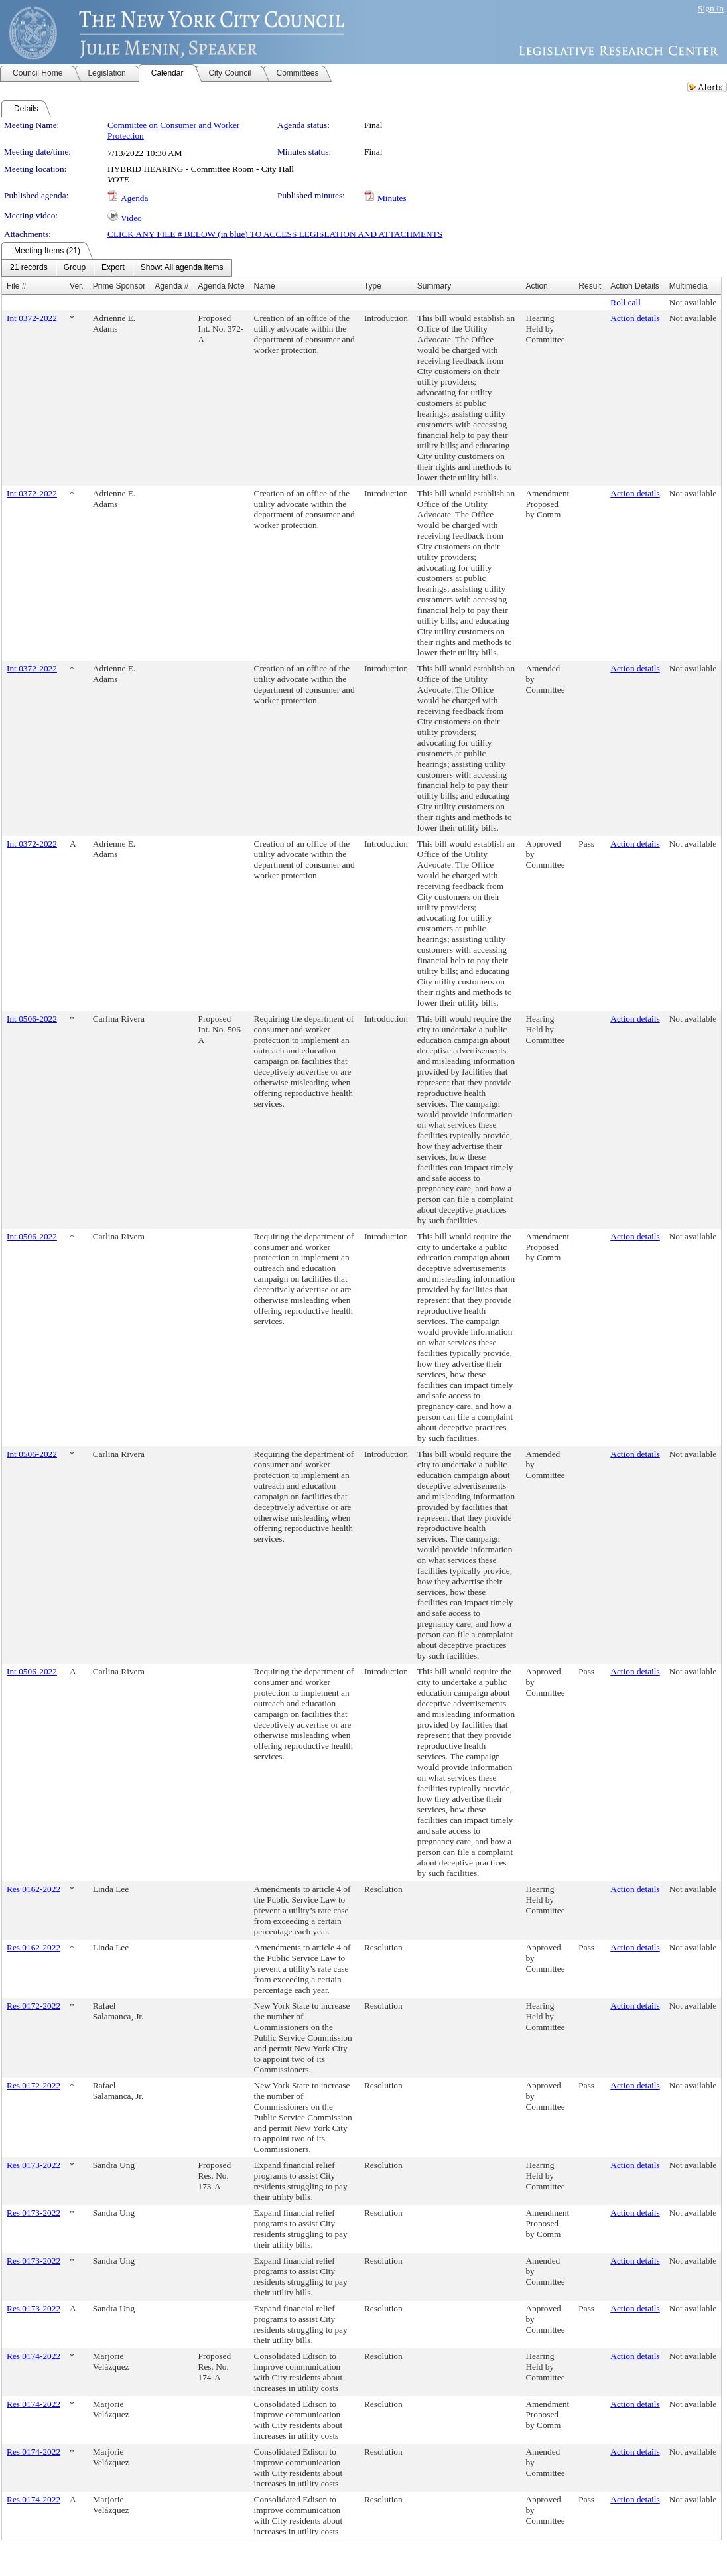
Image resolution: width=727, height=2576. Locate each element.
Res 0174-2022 (33, 2356)
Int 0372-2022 (32, 318)
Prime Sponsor (119, 286)
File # (16, 286)
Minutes (392, 198)
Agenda (134, 198)
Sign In (711, 8)
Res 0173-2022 (33, 2165)
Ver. (77, 286)
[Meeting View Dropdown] (182, 268)
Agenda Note (221, 286)
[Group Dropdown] (75, 268)
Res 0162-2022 (33, 1889)
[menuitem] (29, 268)
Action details (634, 318)
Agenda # (171, 286)
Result (589, 286)
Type (372, 286)
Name (264, 286)
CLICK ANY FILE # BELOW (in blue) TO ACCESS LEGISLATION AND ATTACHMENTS (274, 234)
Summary (434, 286)
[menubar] (116, 268)
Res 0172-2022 (33, 2006)
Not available (692, 302)
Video (131, 218)
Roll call (625, 302)
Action (536, 286)
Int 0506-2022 (32, 1019)
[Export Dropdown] (113, 268)
